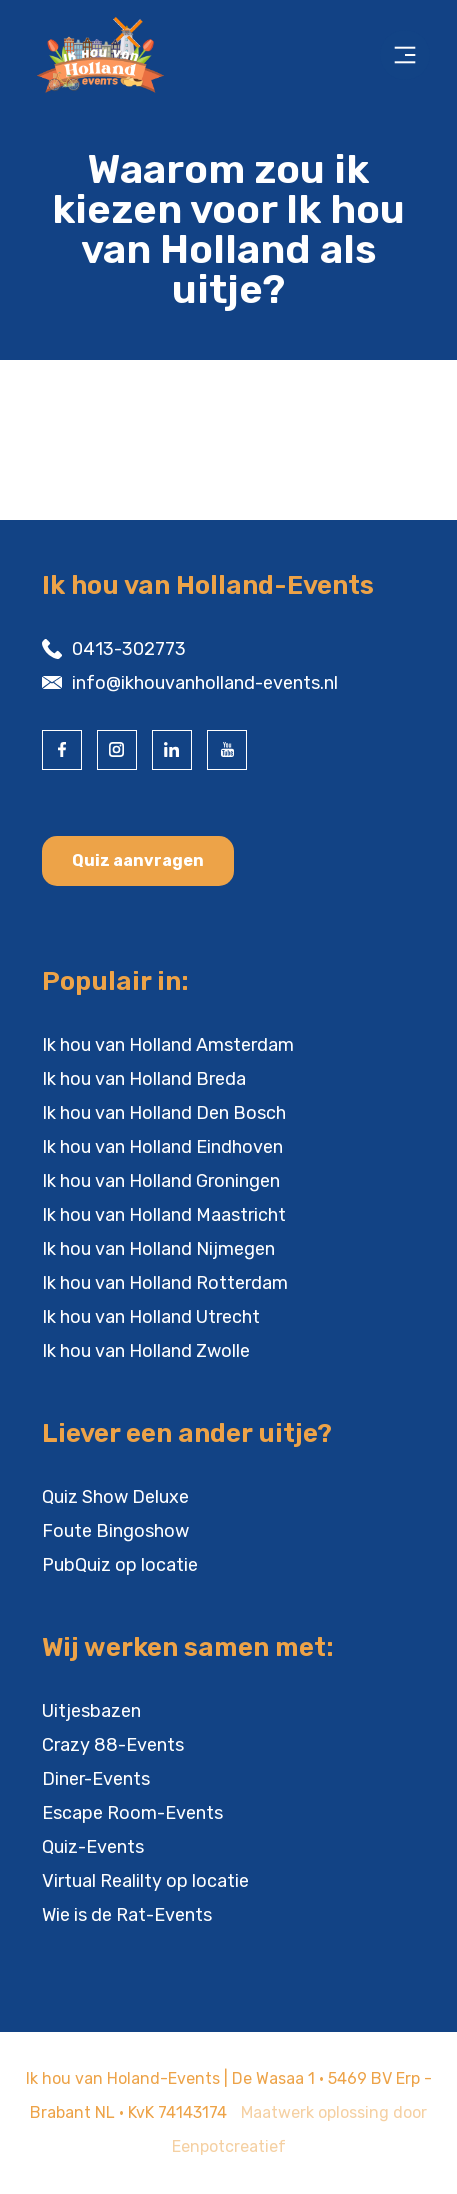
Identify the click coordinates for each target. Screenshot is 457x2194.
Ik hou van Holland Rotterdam (165, 1283)
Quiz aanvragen (138, 860)
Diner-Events (96, 1779)
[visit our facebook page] (62, 750)
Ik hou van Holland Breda (144, 1079)
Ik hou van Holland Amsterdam (168, 1045)
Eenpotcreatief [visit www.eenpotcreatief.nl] (229, 2146)
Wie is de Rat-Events (127, 1915)
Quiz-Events (93, 1847)
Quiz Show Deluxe (115, 1497)
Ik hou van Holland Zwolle (146, 1351)
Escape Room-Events (132, 1813)
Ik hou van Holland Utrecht (151, 1317)
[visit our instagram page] (117, 750)
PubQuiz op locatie (120, 1565)
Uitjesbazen (91, 1711)
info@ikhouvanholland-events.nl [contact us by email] (205, 683)
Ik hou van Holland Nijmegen (158, 1249)
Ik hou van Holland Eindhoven (162, 1147)
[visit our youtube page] (227, 750)
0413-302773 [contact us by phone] (129, 649)
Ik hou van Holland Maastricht (164, 1215)
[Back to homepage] (104, 55)
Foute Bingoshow (115, 1531)
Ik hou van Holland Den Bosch (164, 1113)
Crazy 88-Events (113, 1745)
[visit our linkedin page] (172, 750)
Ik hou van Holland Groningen (161, 1181)
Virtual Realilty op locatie (145, 1881)
